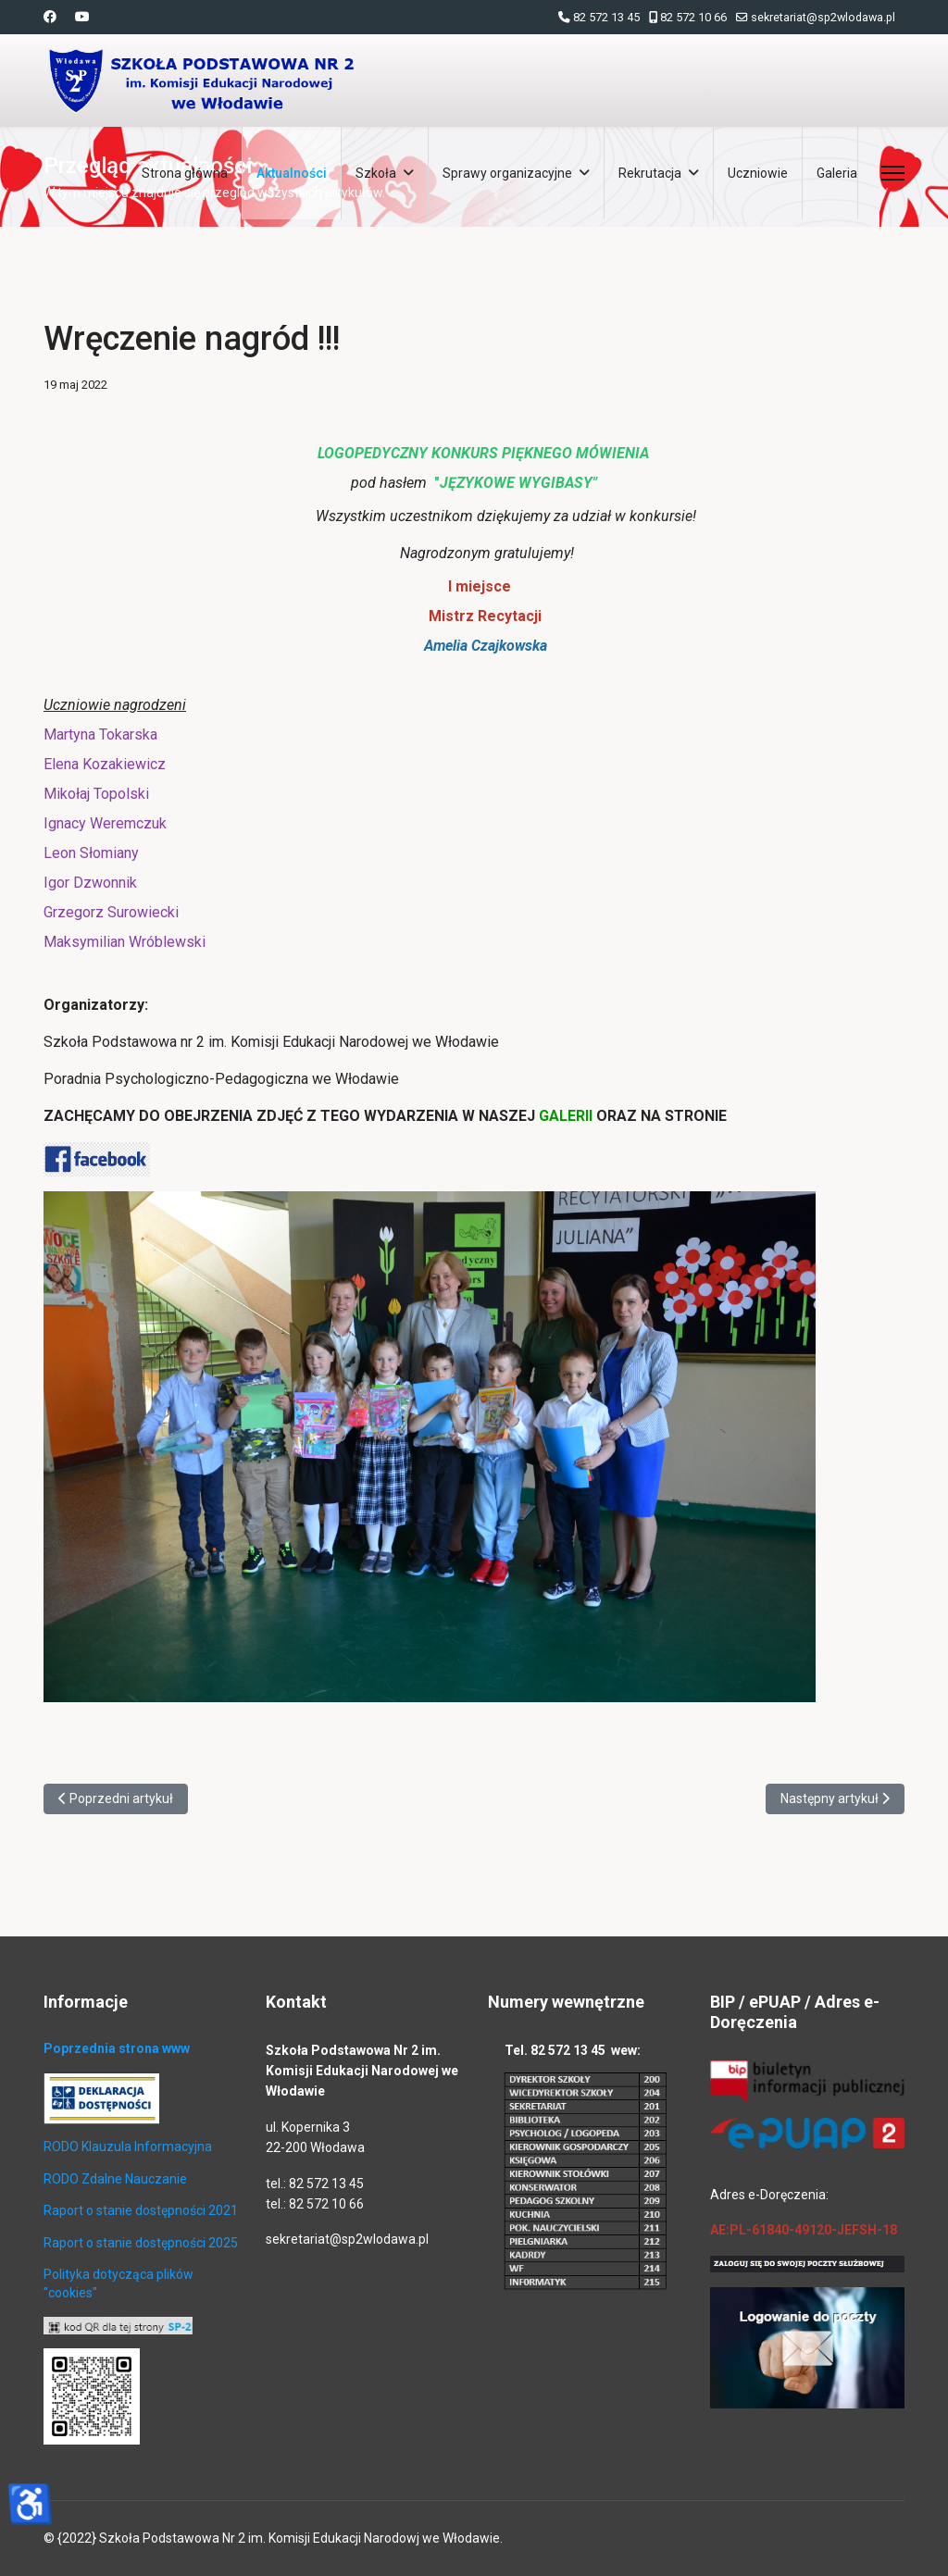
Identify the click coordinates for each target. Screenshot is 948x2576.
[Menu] (892, 173)
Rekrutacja (649, 173)
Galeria (837, 173)
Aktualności (291, 173)
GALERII (567, 1116)
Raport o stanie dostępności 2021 (141, 2210)
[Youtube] (82, 16)
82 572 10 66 (693, 17)
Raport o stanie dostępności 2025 (141, 2242)
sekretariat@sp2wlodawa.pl (823, 17)
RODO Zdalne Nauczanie (115, 2179)
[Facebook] (50, 16)
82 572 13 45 (606, 17)
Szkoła (376, 173)
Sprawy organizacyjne (507, 173)
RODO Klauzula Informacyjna (128, 2146)
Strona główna (185, 173)
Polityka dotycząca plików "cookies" (118, 2283)
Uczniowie (758, 173)
